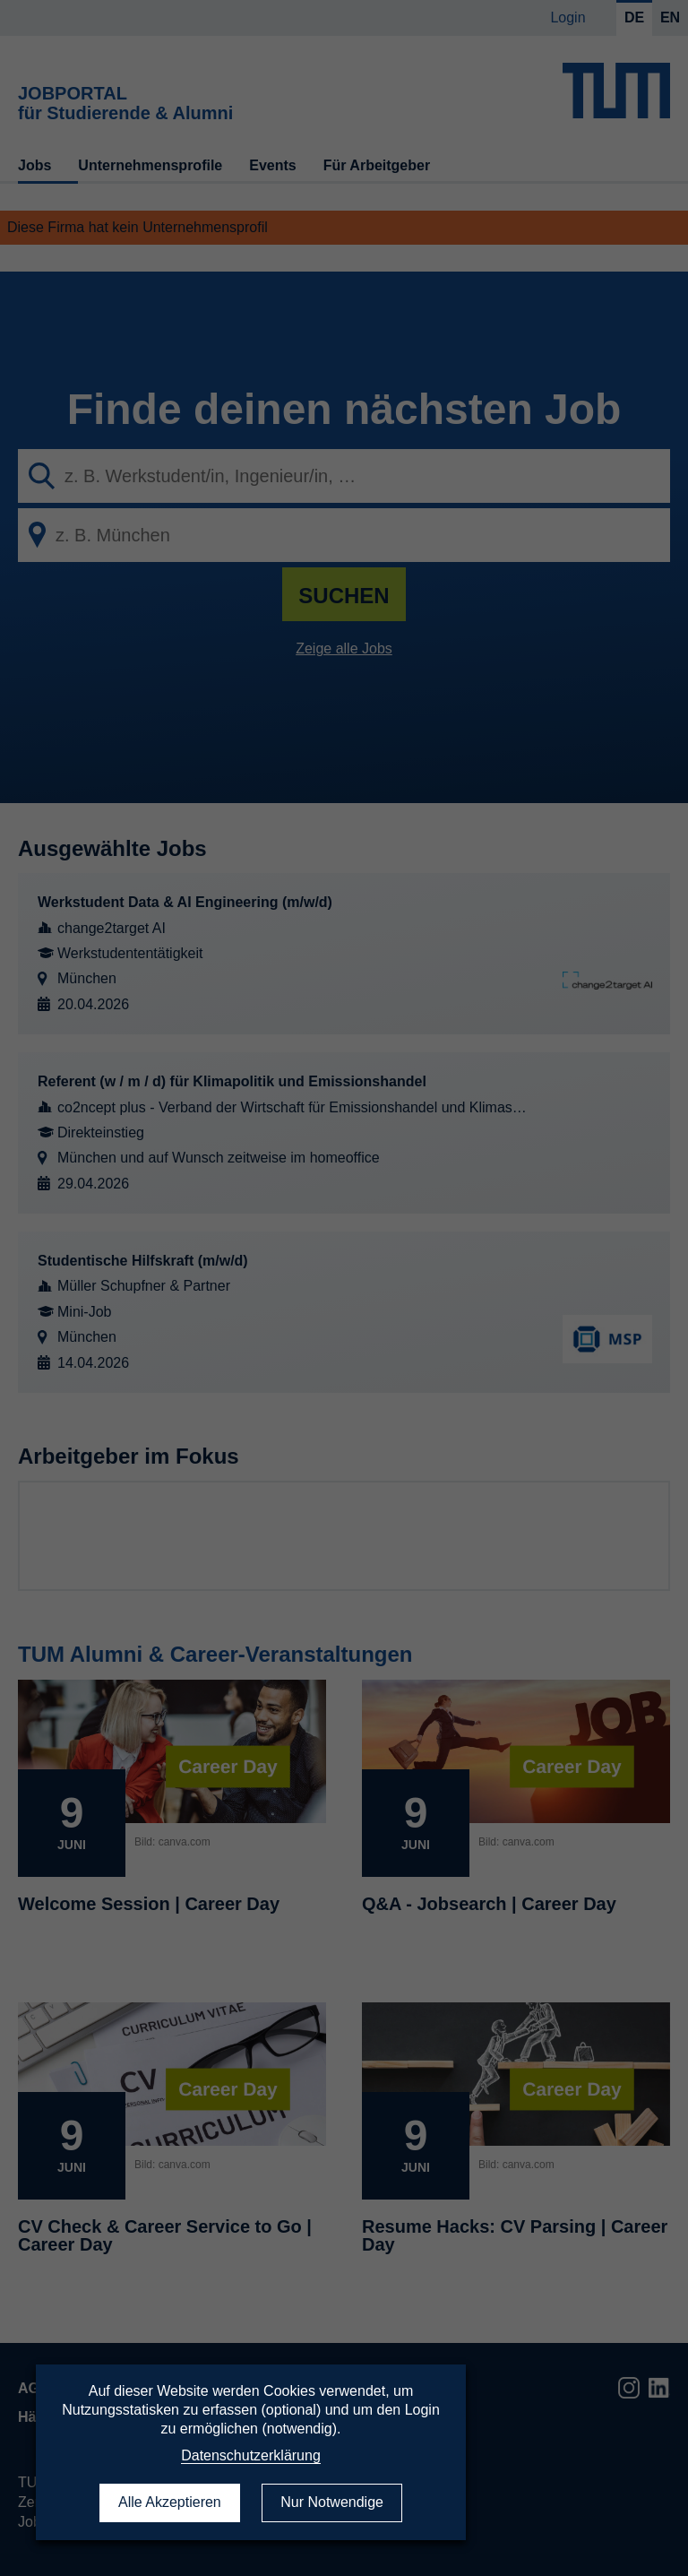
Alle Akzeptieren (169, 2502)
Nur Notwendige (331, 2502)
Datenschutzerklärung (251, 2455)
